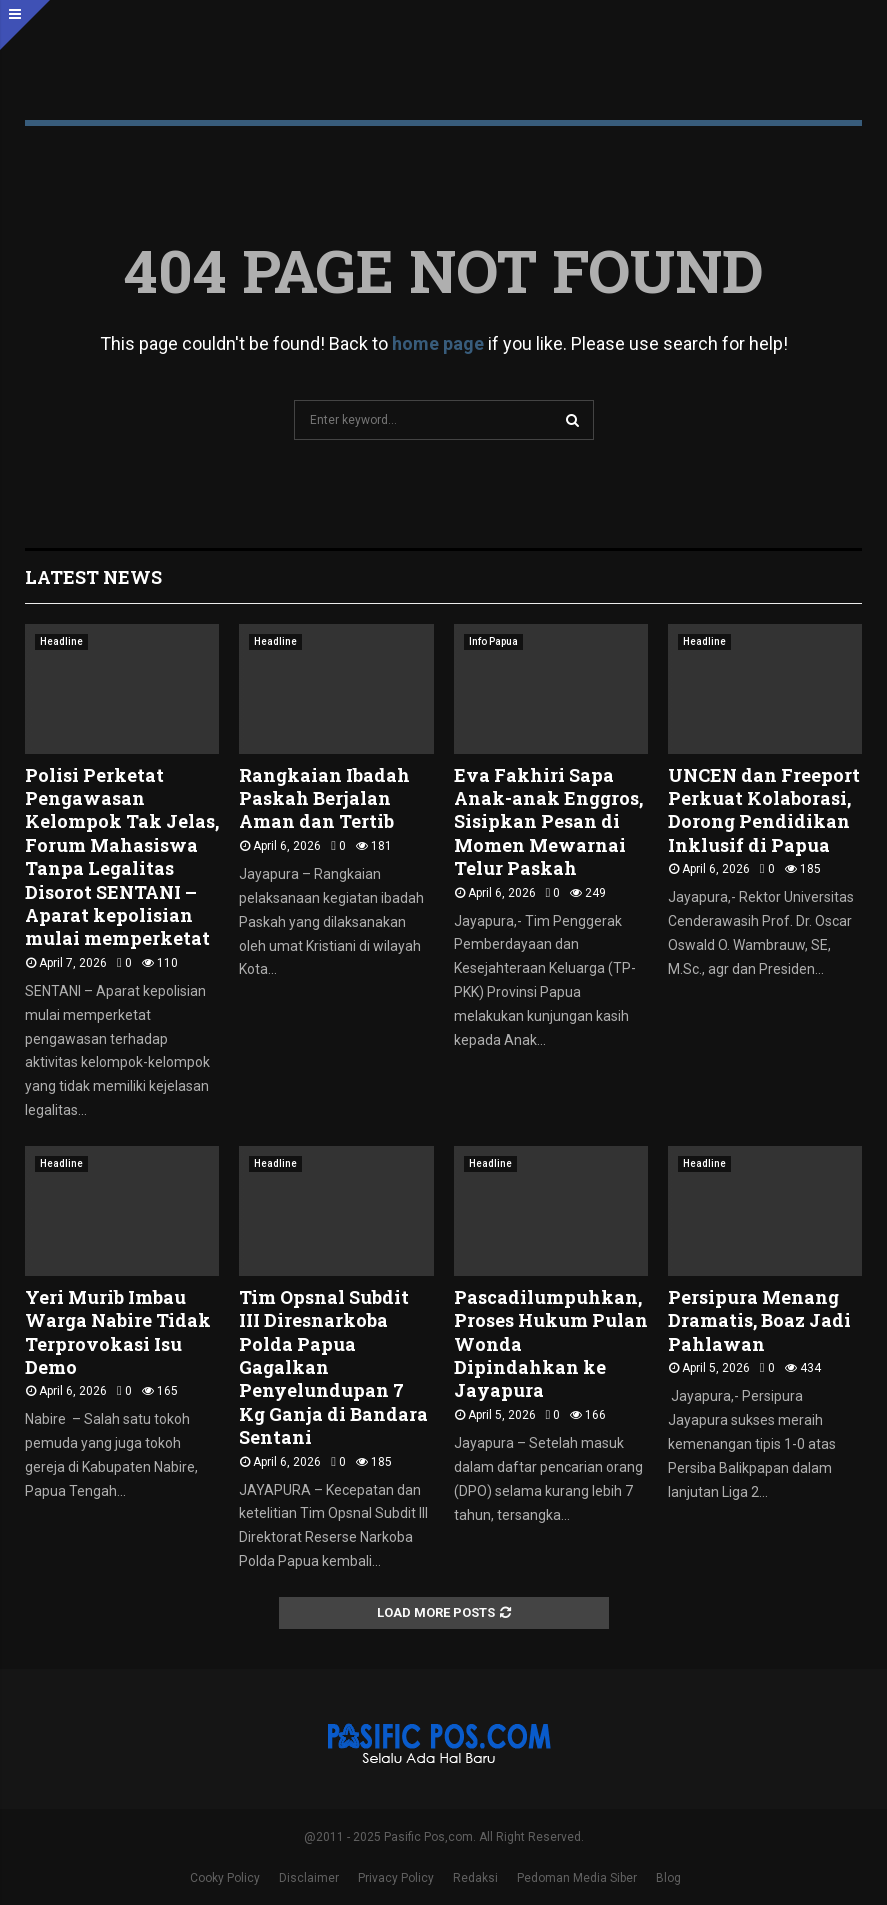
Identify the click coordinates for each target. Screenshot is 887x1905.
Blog (668, 1878)
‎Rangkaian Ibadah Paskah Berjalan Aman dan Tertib (324, 798)
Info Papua (493, 641)
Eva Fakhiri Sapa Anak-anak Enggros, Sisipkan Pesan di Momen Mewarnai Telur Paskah (548, 822)
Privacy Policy (396, 1878)
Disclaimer (309, 1878)
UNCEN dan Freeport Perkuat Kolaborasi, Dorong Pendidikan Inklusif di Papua (764, 810)
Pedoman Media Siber (577, 1878)
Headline (61, 641)
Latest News (93, 577)
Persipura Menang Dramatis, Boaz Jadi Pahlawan (759, 1320)
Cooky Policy (225, 1878)
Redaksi (475, 1878)
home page (438, 343)
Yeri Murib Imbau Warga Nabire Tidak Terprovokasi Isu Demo (118, 1332)
